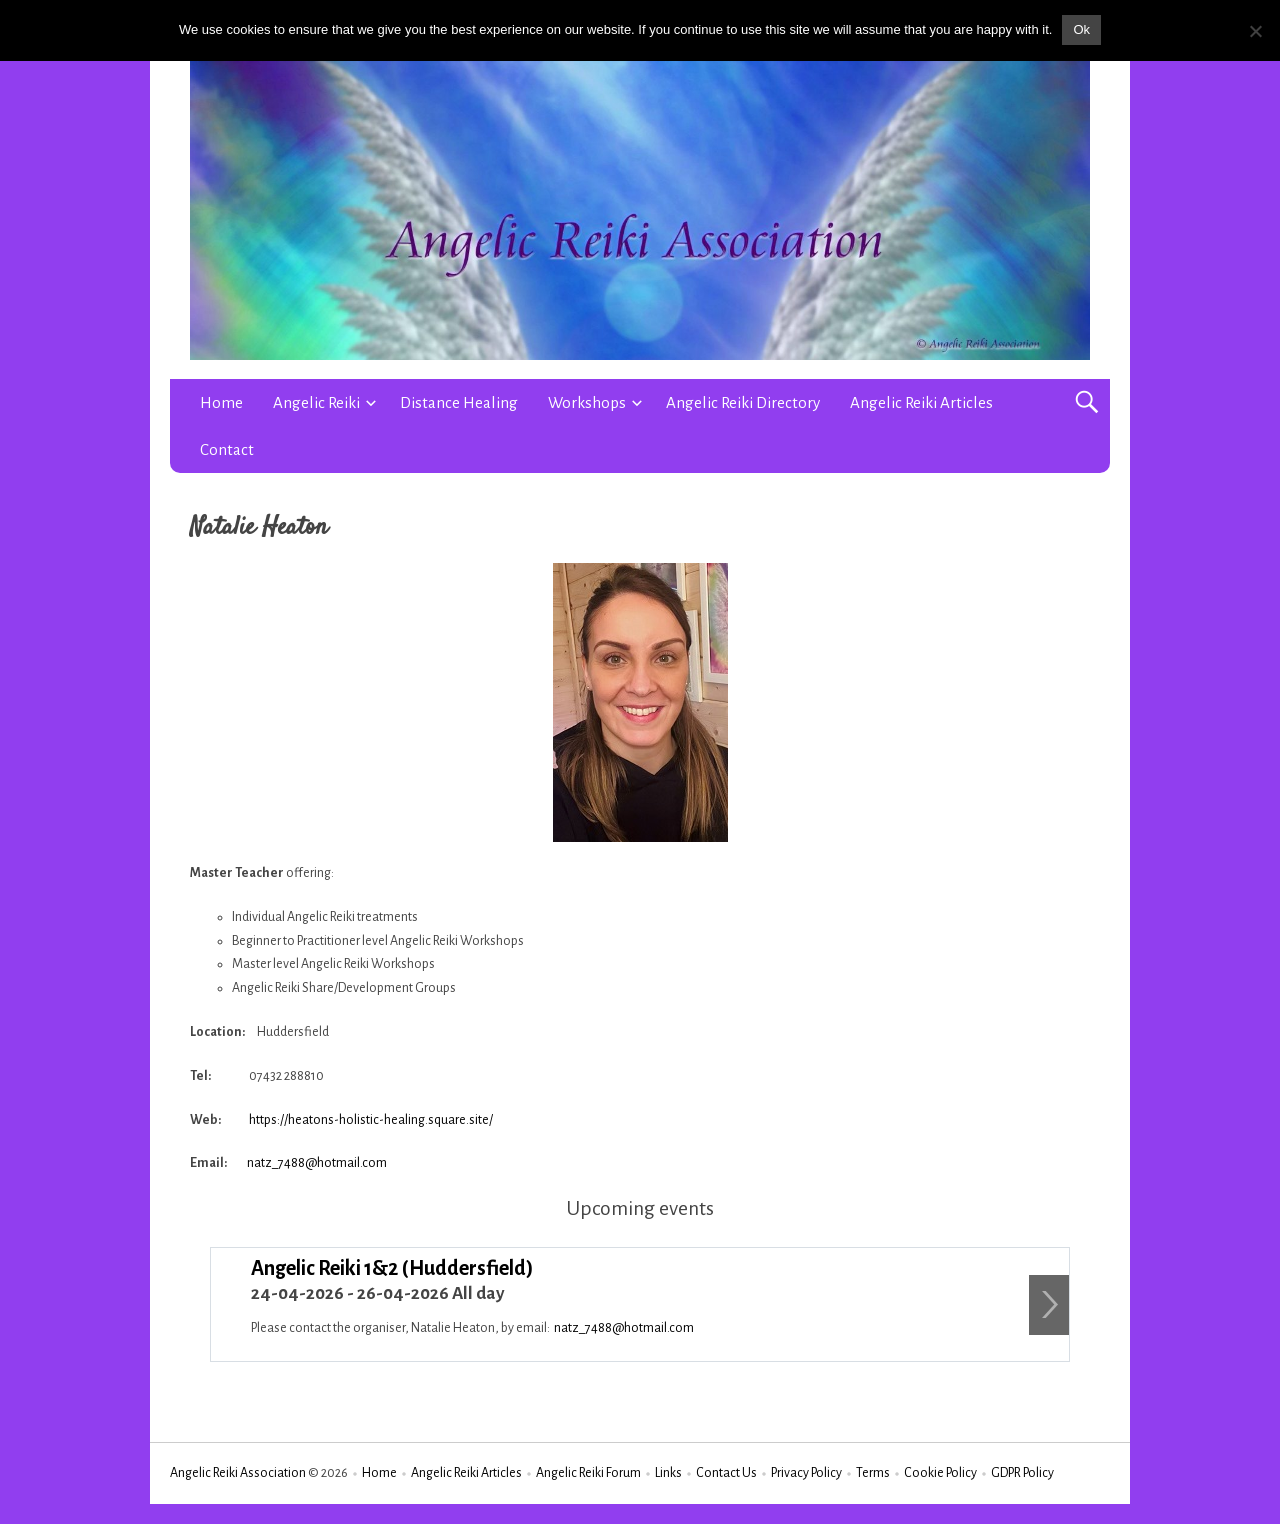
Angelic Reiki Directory (743, 402)
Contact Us (726, 1473)
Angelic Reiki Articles (921, 402)
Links (668, 1473)
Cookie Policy (940, 1473)
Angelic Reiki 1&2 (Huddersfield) (392, 1268)
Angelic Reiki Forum (588, 1473)
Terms (873, 1473)
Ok (1081, 29)
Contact (227, 449)
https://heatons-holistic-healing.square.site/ (371, 1120)
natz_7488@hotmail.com (317, 1163)
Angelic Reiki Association (238, 1473)
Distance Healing (459, 402)
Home (221, 402)
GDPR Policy (1022, 1473)
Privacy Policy (806, 1473)
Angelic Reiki (316, 402)
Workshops (587, 402)
